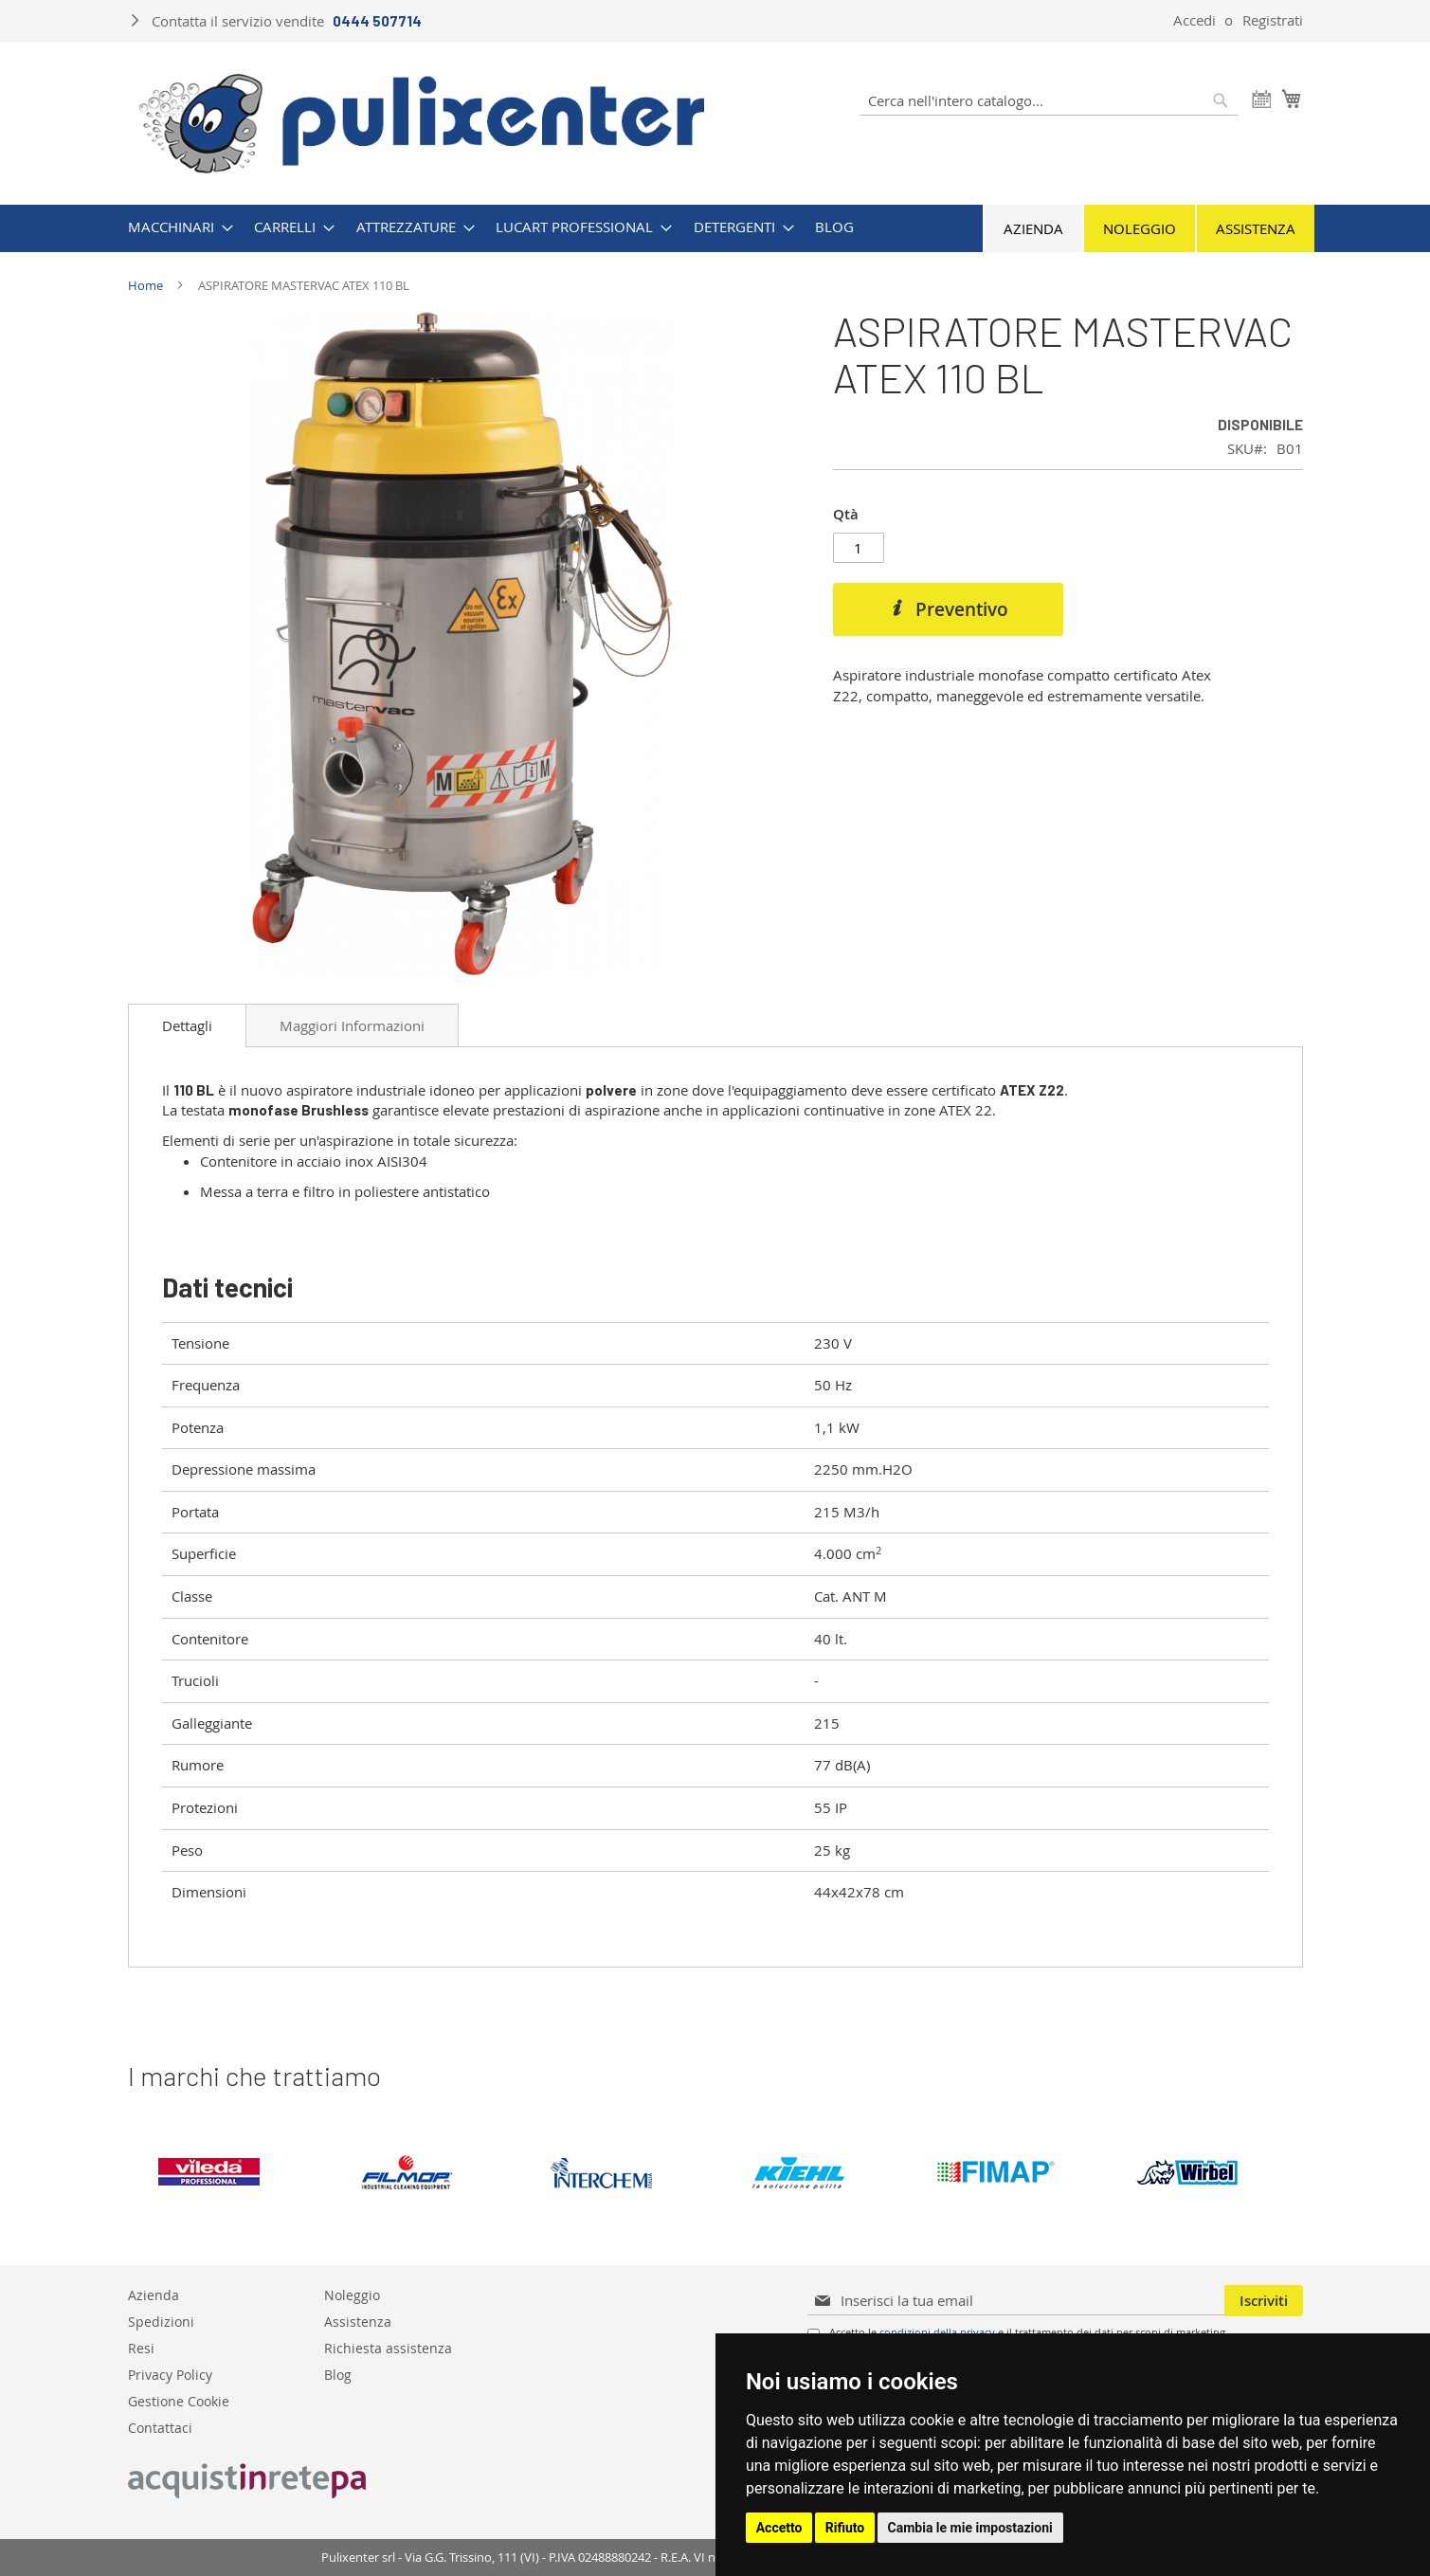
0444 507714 (377, 20)
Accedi (1194, 19)
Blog (338, 2374)
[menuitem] (175, 227)
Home (145, 285)
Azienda (1033, 228)
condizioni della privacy (937, 2332)
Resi (141, 2347)
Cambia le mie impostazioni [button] (970, 2527)
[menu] (715, 227)
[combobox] (1049, 100)
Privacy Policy (170, 2374)
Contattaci (160, 2427)
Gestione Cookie (178, 2400)
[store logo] (422, 121)
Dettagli (187, 1025)
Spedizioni (161, 2321)
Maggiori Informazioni (352, 1025)
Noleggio (1139, 228)
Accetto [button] (779, 2527)
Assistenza (1255, 228)
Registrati (1272, 19)
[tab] (187, 1025)
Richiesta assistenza (388, 2347)
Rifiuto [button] (845, 2527)
